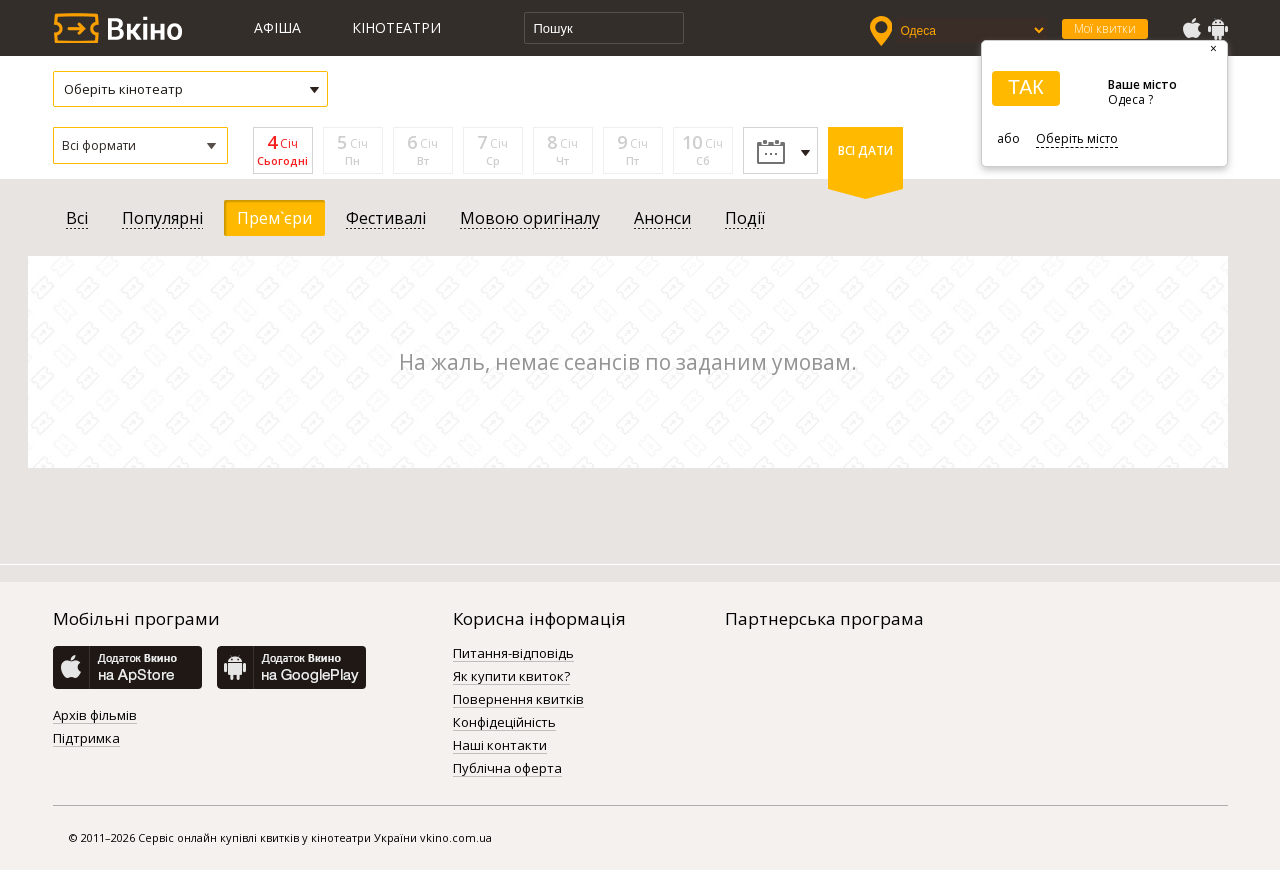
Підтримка (86, 739)
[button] (140, 145)
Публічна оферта (507, 769)
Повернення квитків (518, 700)
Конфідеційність (504, 723)
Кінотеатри (396, 27)
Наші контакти (500, 746)
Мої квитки (1105, 28)
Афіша (277, 27)
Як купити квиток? (511, 677)
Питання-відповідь (513, 654)
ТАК (1026, 87)
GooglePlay (1218, 29)
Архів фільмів (95, 716)
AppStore (1191, 29)
